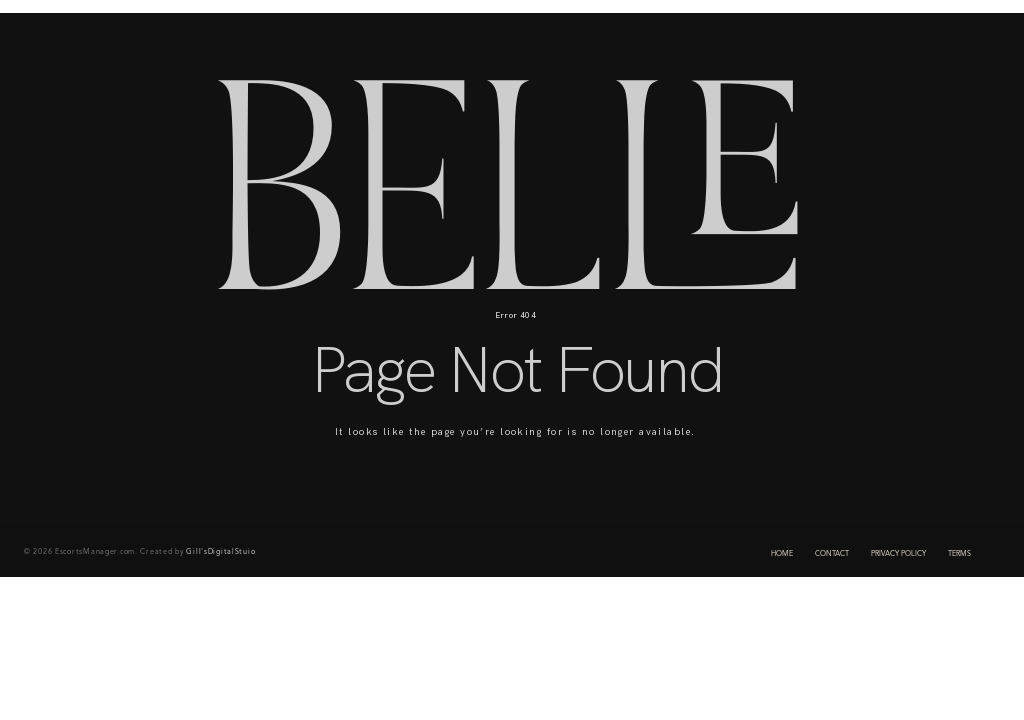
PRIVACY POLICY (898, 554)
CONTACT (832, 554)
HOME (782, 554)
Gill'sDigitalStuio (220, 552)
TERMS (959, 554)
